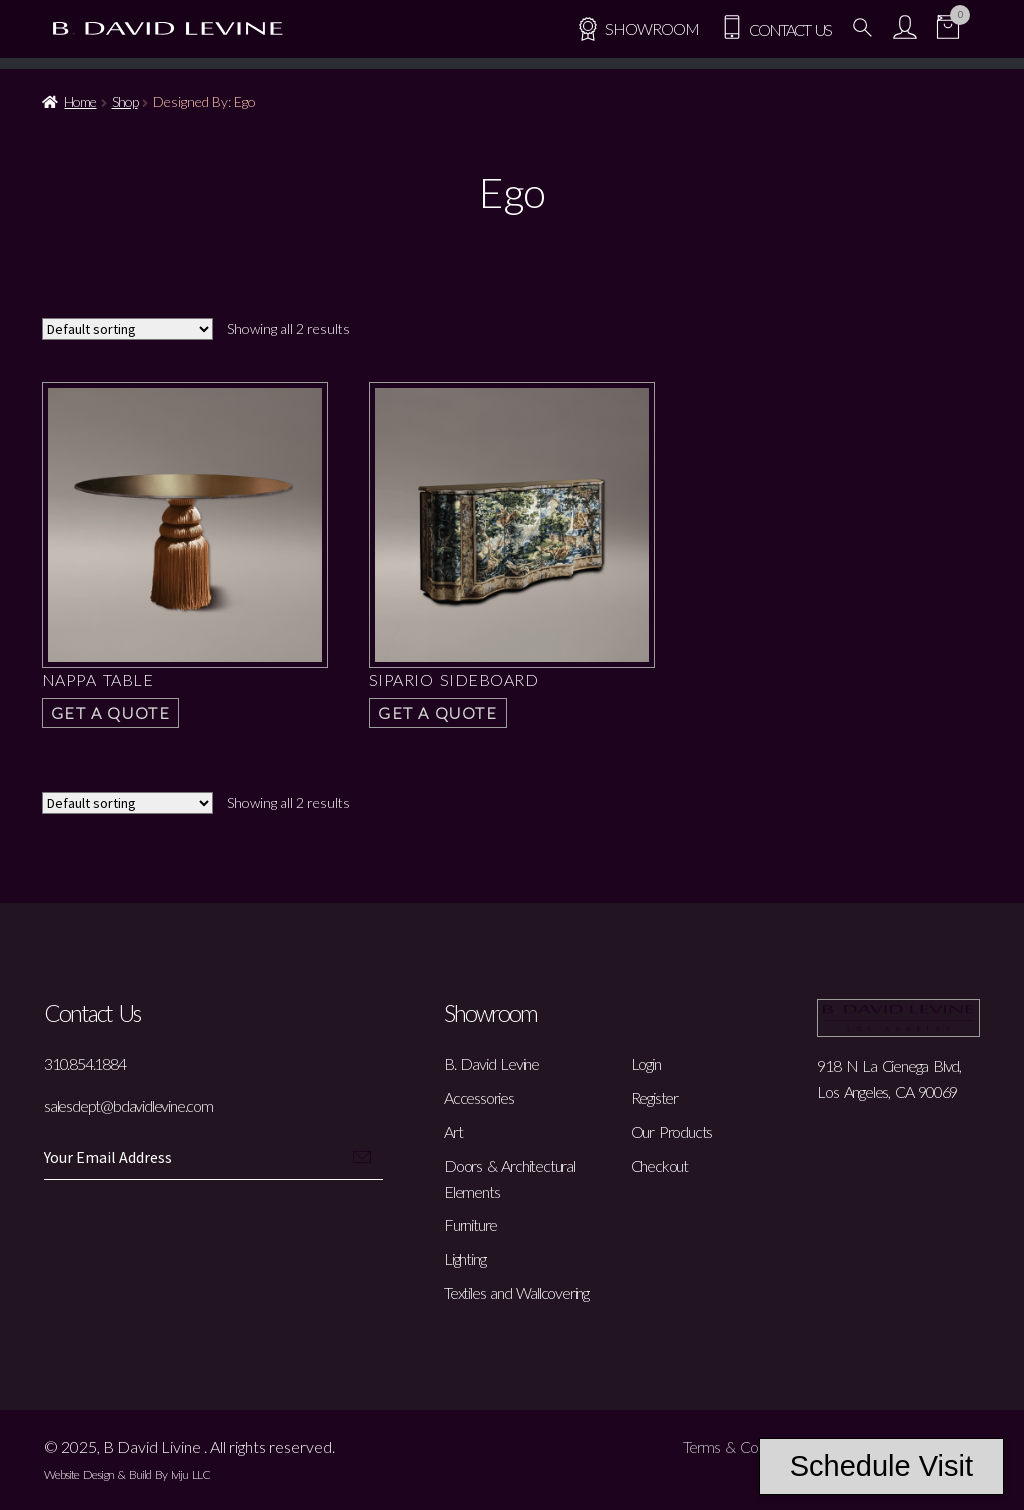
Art (453, 1131)
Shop (125, 101)
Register (654, 1097)
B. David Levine (491, 1063)
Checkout (659, 1165)
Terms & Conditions (743, 1446)
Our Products (672, 1131)
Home (80, 101)
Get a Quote (111, 712)
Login (646, 1063)
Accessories (479, 1097)
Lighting (464, 1258)
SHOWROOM (637, 29)
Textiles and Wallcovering (516, 1292)
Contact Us (775, 29)
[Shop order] (127, 329)
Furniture (470, 1224)
